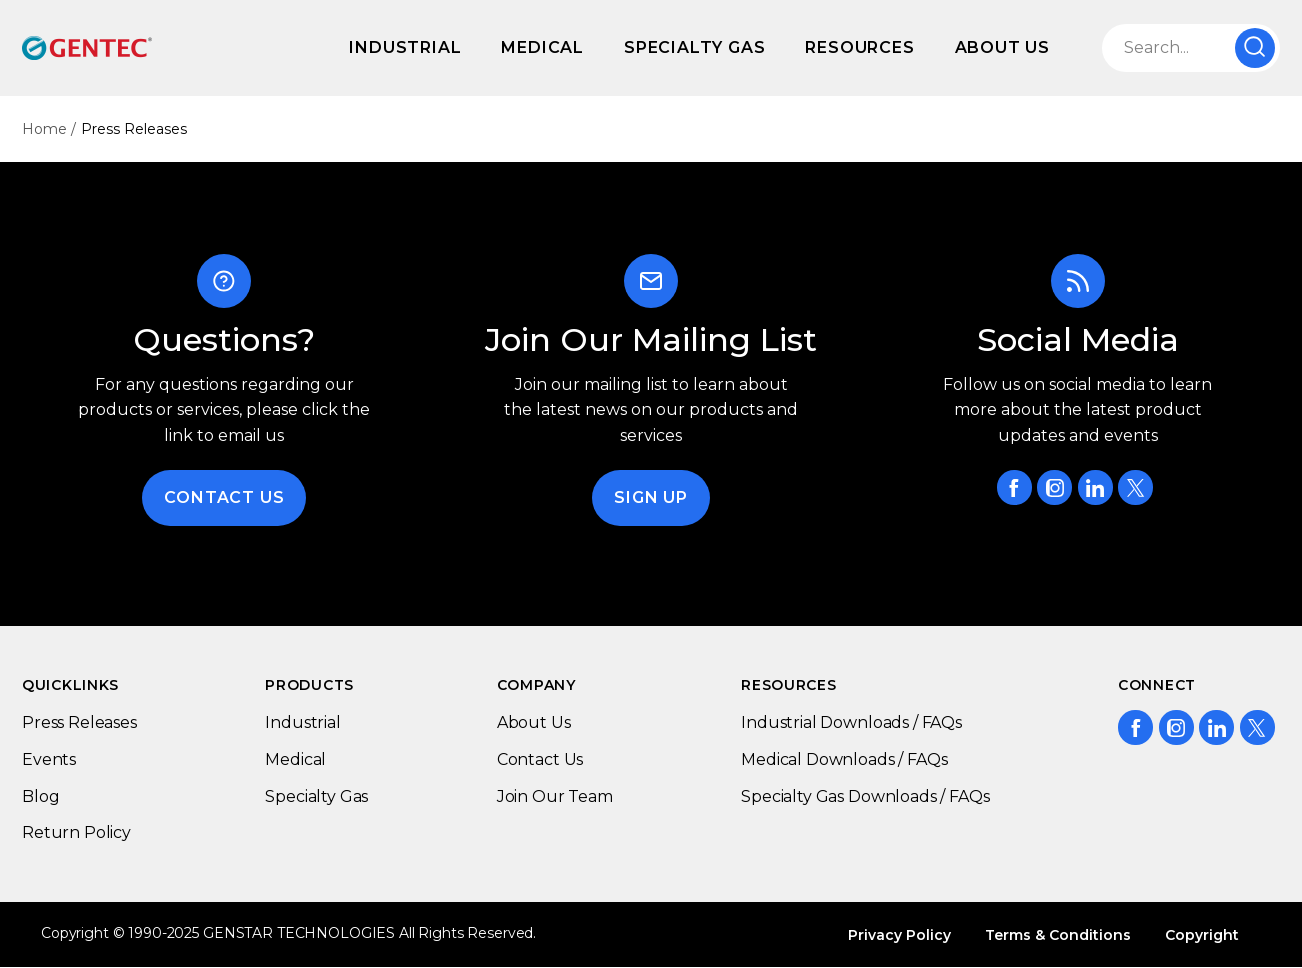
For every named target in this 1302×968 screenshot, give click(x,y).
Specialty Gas (694, 47)
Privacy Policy (899, 935)
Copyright (1202, 935)
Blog (40, 796)
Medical (542, 47)
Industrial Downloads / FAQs (851, 722)
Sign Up (651, 497)
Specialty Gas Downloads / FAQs (865, 796)
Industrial (405, 47)
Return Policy (76, 832)
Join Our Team (555, 796)
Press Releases (79, 722)
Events (49, 759)
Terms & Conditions (1058, 935)
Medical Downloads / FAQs (844, 759)
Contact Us (224, 497)
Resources (859, 47)
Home (44, 129)
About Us (1002, 47)
